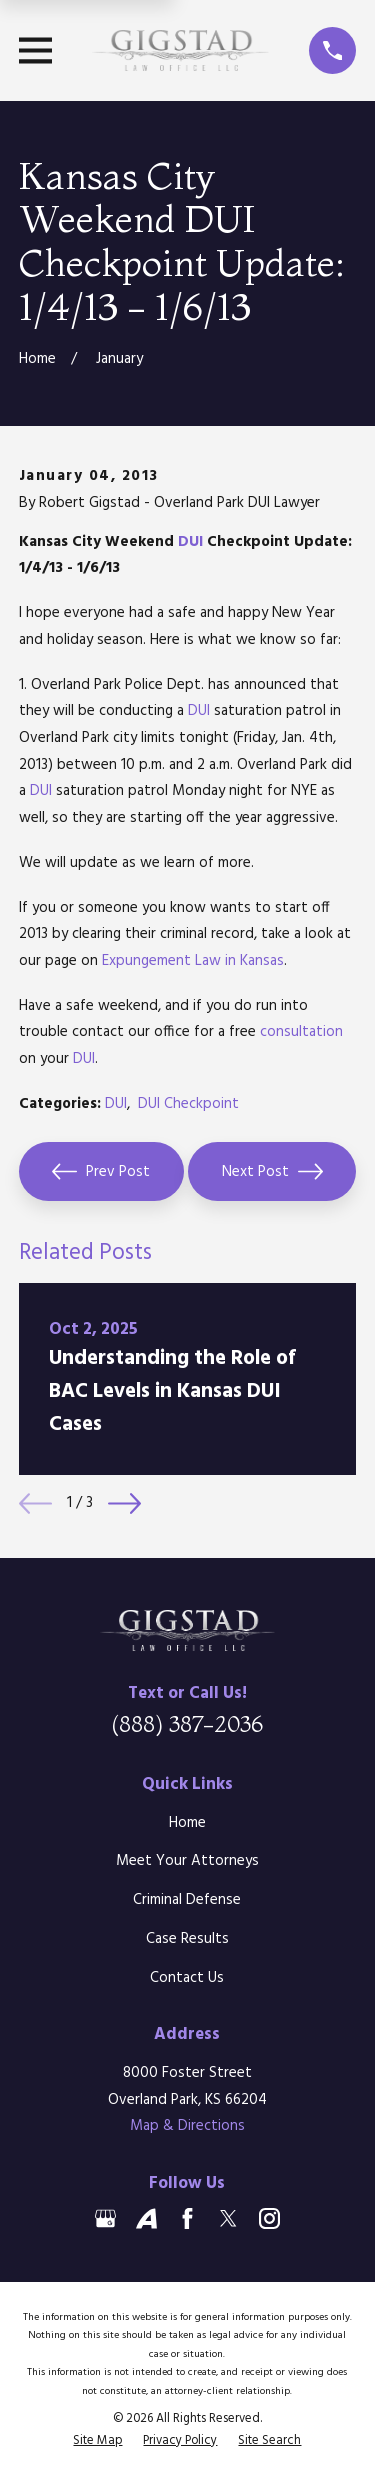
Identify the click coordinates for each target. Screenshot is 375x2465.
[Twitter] (228, 2218)
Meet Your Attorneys (187, 1861)
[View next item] (124, 1503)
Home (187, 1823)
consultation (301, 1032)
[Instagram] (269, 2218)
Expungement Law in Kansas (193, 961)
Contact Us (187, 1978)
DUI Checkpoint (188, 1104)
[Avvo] (146, 2218)
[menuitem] (97, 2441)
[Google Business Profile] (105, 2218)
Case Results (187, 1939)
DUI (190, 542)
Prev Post (101, 1171)
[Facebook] (187, 2218)
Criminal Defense (187, 1900)
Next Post (272, 1171)
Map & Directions (187, 2126)
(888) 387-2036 (187, 1724)
